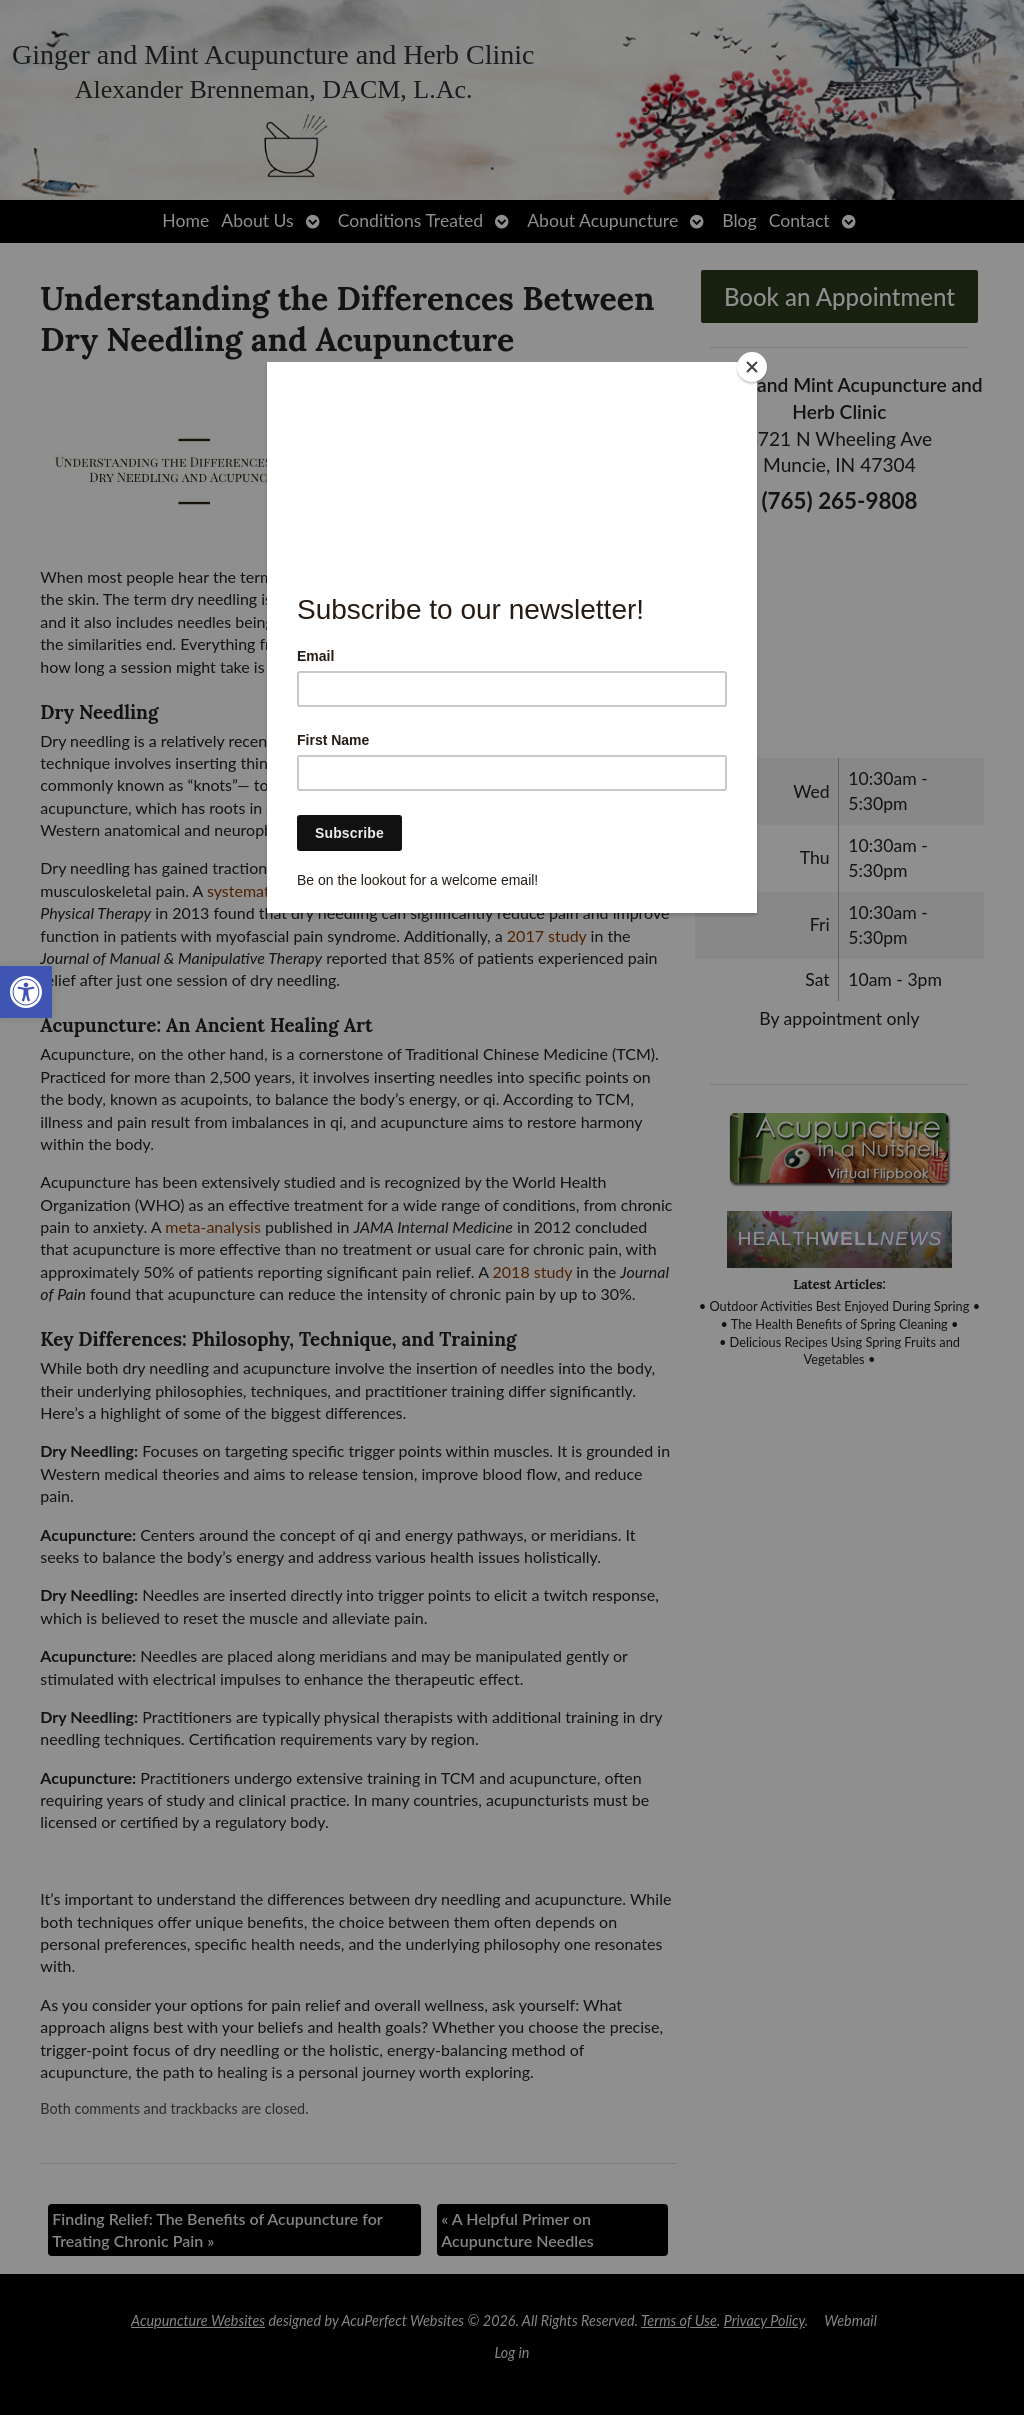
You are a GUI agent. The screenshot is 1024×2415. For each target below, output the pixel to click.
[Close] (752, 367)
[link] (26, 992)
